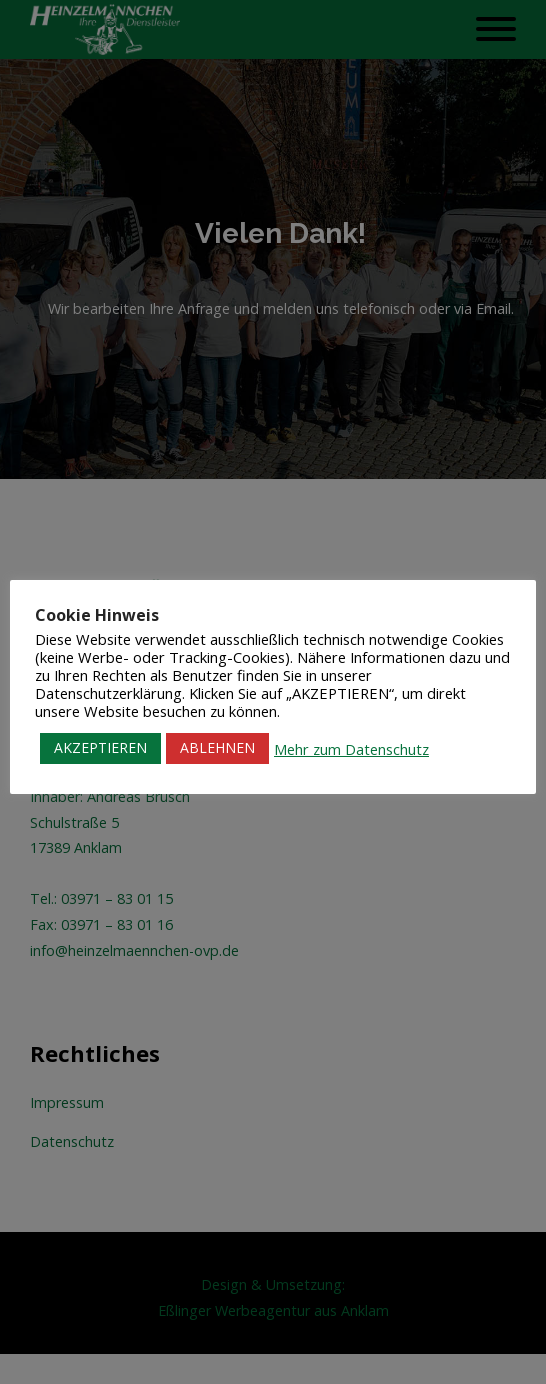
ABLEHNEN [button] (217, 747)
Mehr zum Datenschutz (351, 749)
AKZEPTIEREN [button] (100, 747)
